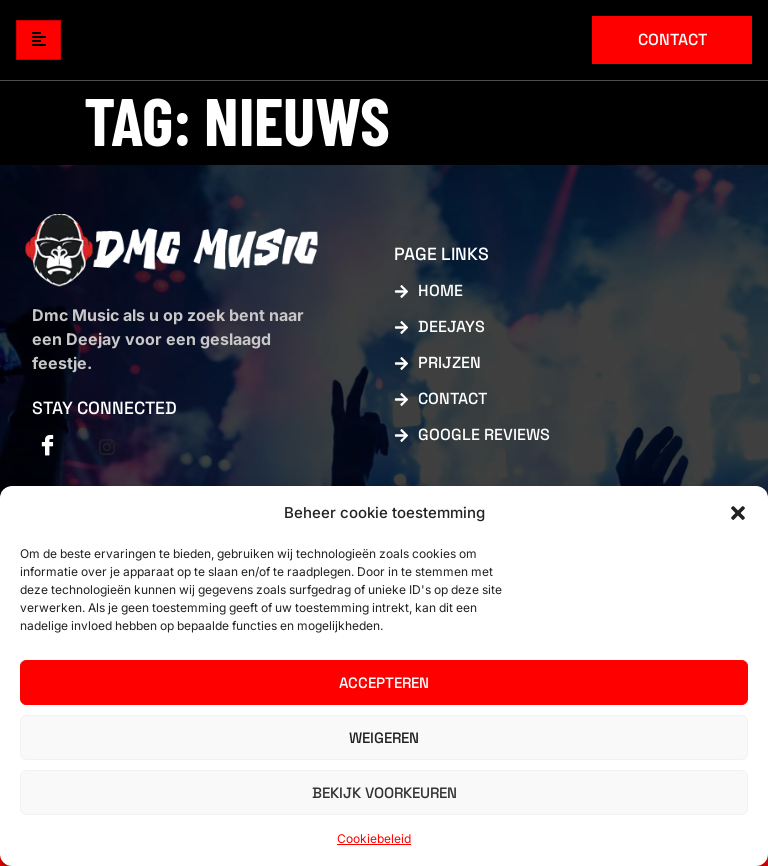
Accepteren (384, 682)
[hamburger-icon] (38, 40)
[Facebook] (47, 447)
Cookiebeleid (374, 838)
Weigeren (384, 737)
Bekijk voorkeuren (384, 792)
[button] (738, 513)
